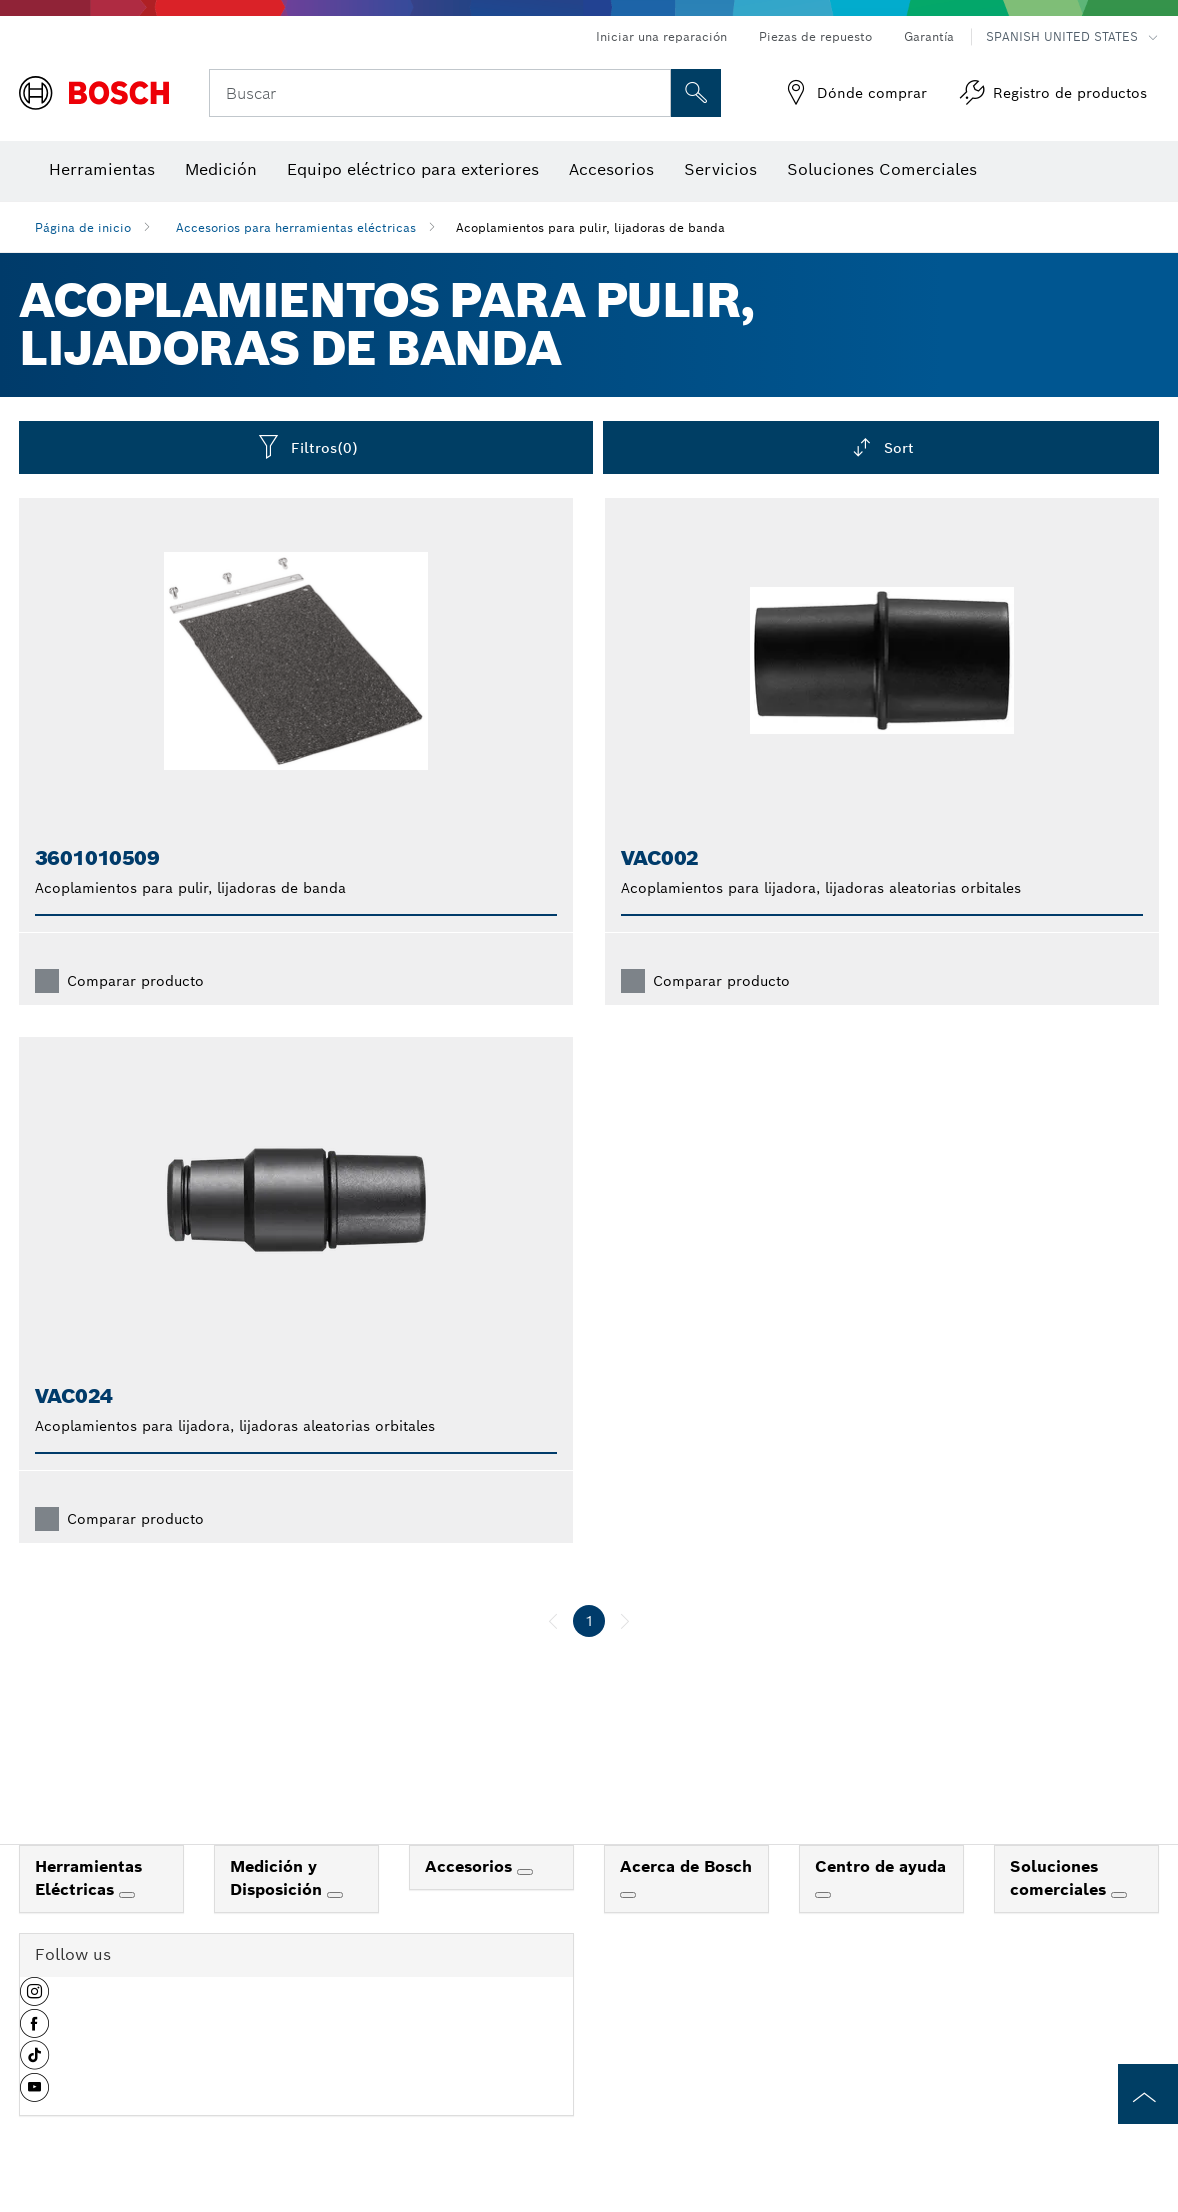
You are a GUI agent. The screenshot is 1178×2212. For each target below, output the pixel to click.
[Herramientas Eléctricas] (127, 1895)
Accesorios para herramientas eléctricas (296, 227)
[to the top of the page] (1148, 2094)
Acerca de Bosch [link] (686, 1866)
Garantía (929, 36)
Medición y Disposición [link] (278, 1878)
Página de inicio (83, 227)
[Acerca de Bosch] (628, 1895)
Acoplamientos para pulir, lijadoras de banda (590, 227)
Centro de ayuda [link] (880, 1866)
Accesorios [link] (471, 1866)
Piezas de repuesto (815, 36)
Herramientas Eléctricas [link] (88, 1878)
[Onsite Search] (696, 93)
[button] (34, 1999)
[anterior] (553, 1621)
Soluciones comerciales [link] (1060, 1878)
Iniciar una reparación (661, 36)
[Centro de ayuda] (823, 1895)
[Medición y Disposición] (335, 1895)
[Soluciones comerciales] (1119, 1895)
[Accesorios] (525, 1872)
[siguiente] (625, 1621)
